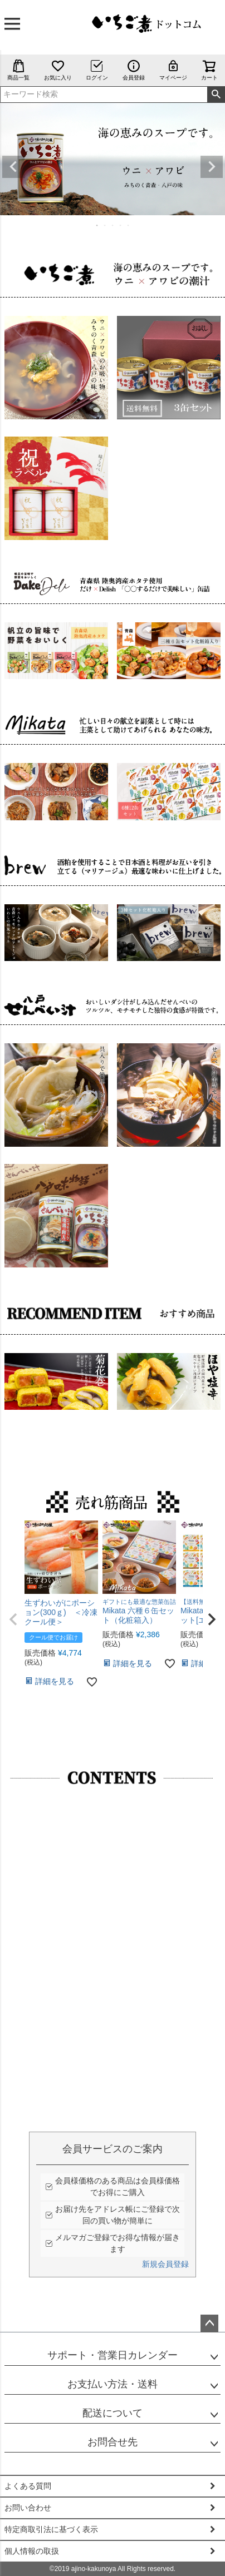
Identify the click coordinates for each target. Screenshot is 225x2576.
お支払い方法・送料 (112, 2384)
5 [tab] (128, 225)
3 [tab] (113, 225)
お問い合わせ (27, 2507)
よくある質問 (27, 2485)
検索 (215, 94)
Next (211, 167)
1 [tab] (97, 225)
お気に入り (58, 70)
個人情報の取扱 (31, 2551)
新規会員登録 (165, 2264)
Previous (13, 167)
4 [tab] (121, 225)
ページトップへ (209, 2323)
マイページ (173, 70)
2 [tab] (105, 225)
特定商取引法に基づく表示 (51, 2529)
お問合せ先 (112, 2442)
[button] (13, 1619)
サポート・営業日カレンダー (112, 2355)
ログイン (97, 70)
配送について (112, 2413)
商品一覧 (18, 70)
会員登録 (134, 70)
